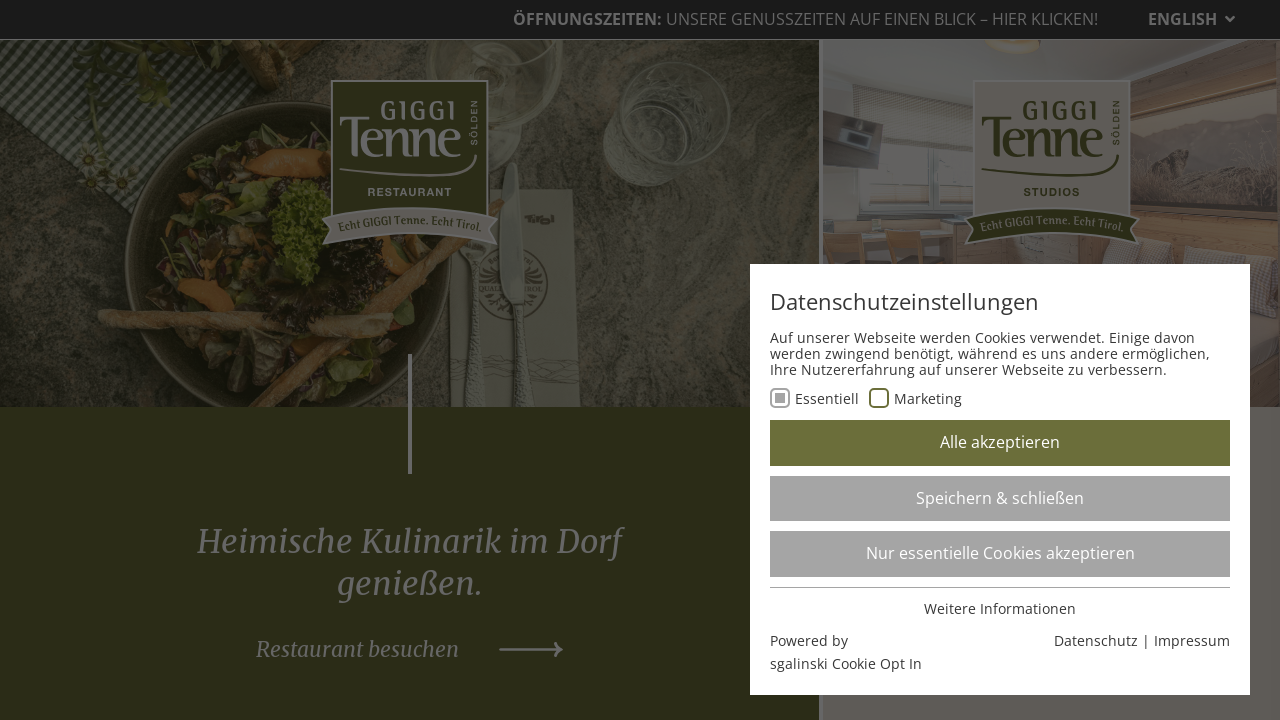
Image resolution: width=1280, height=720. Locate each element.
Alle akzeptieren (1000, 442)
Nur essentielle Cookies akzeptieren (1000, 553)
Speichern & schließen (1000, 498)
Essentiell (827, 398)
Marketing (928, 398)
